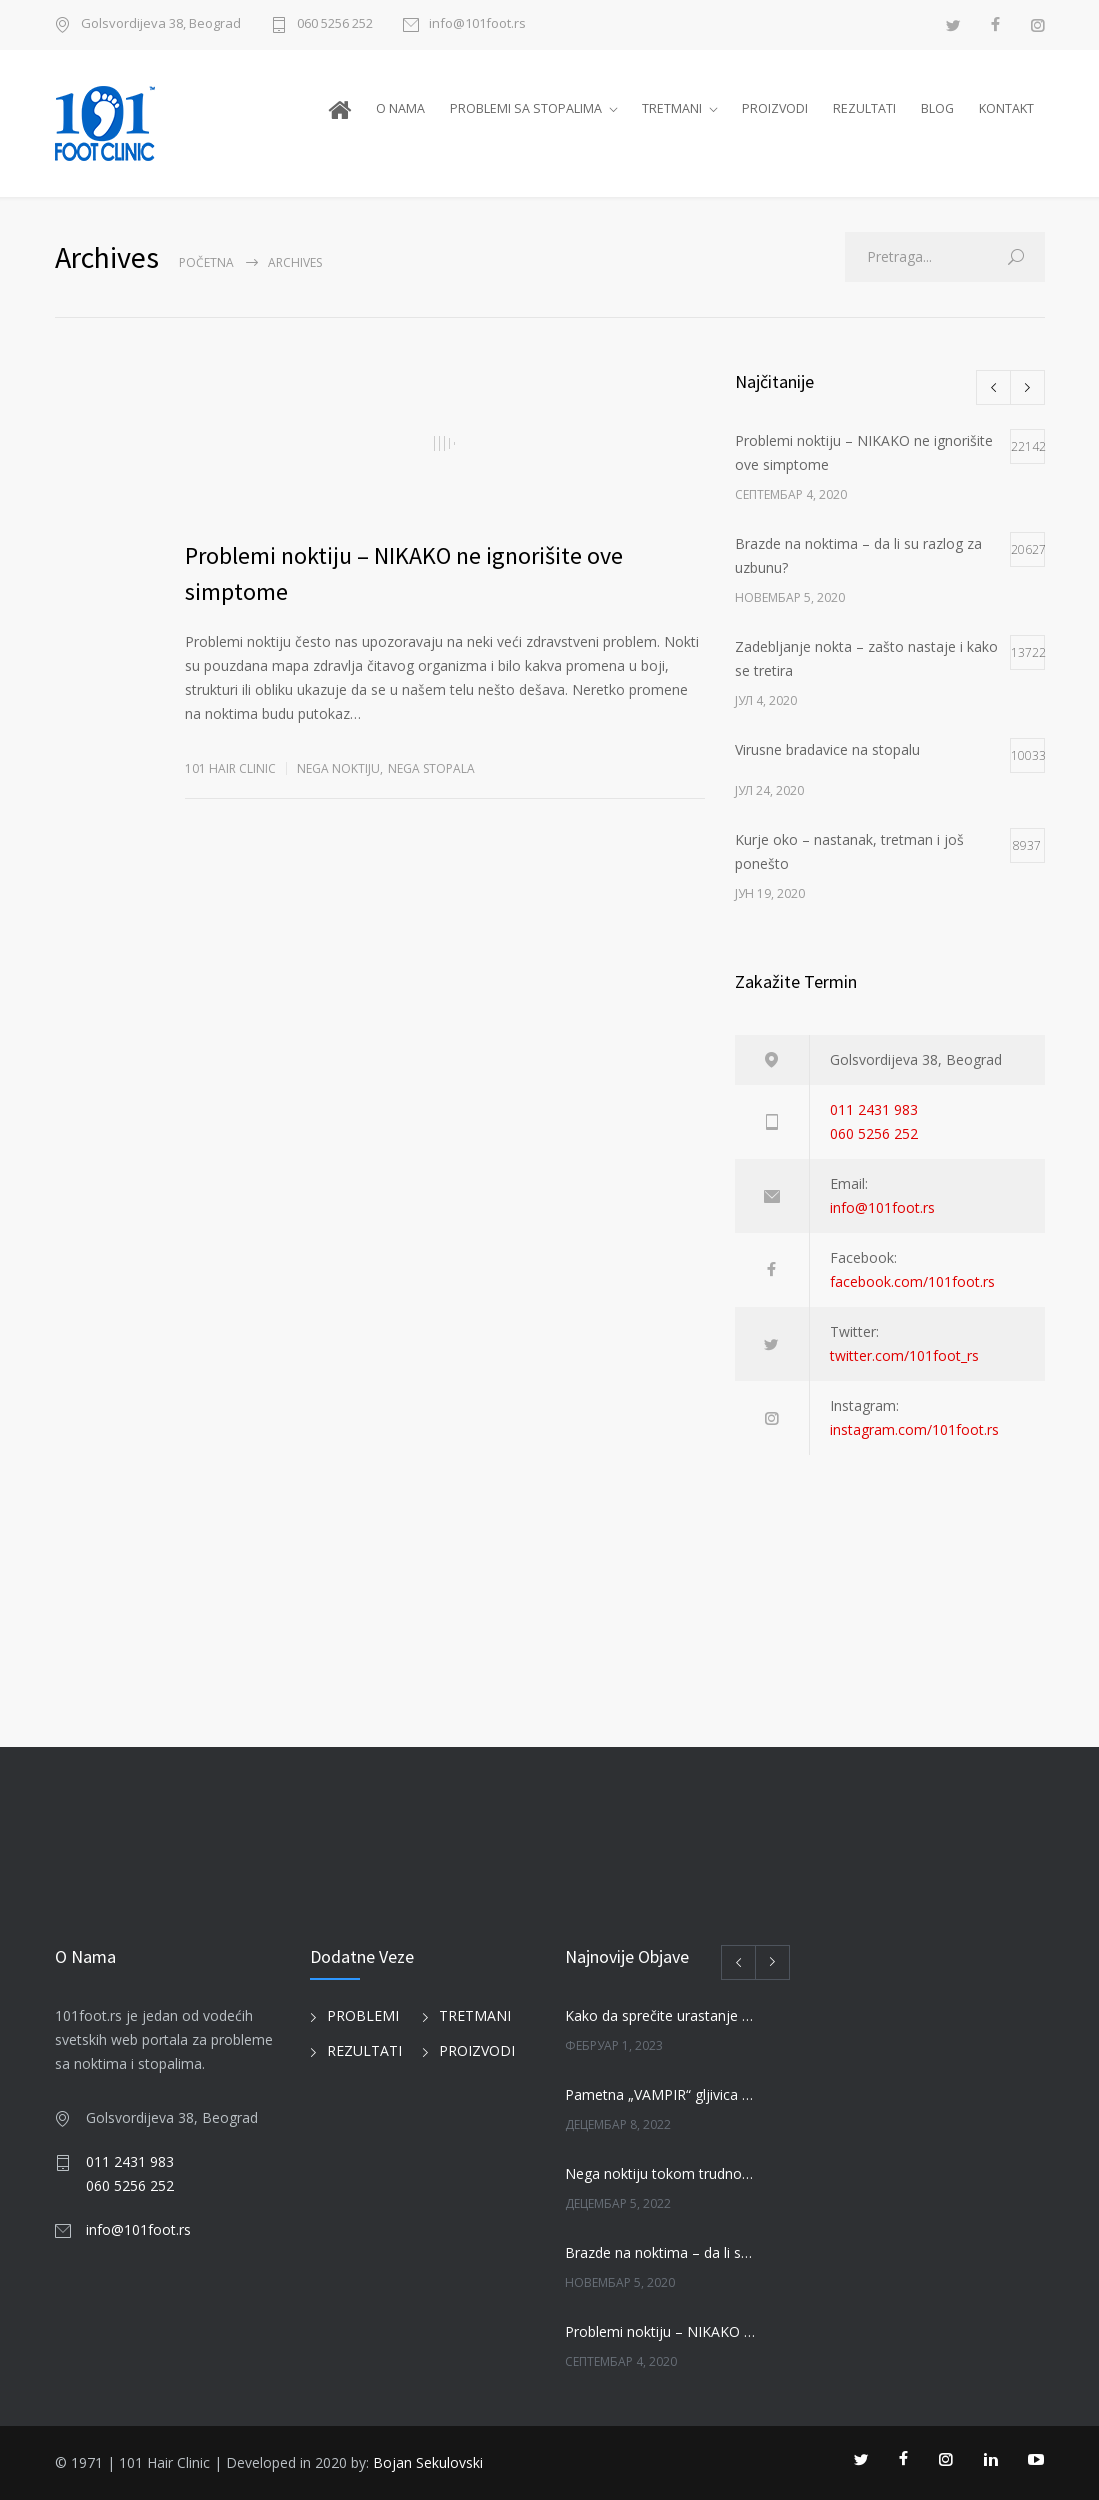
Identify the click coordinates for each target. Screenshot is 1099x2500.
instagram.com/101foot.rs (914, 1429)
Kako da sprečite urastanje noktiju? (660, 2015)
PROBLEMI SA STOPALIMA (526, 108)
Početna (206, 262)
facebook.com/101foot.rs (912, 1281)
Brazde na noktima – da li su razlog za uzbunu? (660, 2252)
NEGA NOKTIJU (338, 768)
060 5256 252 (335, 24)
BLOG (937, 108)
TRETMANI (672, 108)
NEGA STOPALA (431, 768)
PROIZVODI (775, 108)
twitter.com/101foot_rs (904, 1355)
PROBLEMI (363, 2015)
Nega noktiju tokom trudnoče (660, 2173)
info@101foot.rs (477, 24)
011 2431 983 (874, 1109)
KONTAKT (1006, 108)
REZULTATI (864, 108)
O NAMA (400, 108)
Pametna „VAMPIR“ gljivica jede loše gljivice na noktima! (660, 2094)
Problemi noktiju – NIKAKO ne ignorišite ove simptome (660, 2331)
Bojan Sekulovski (428, 2462)
